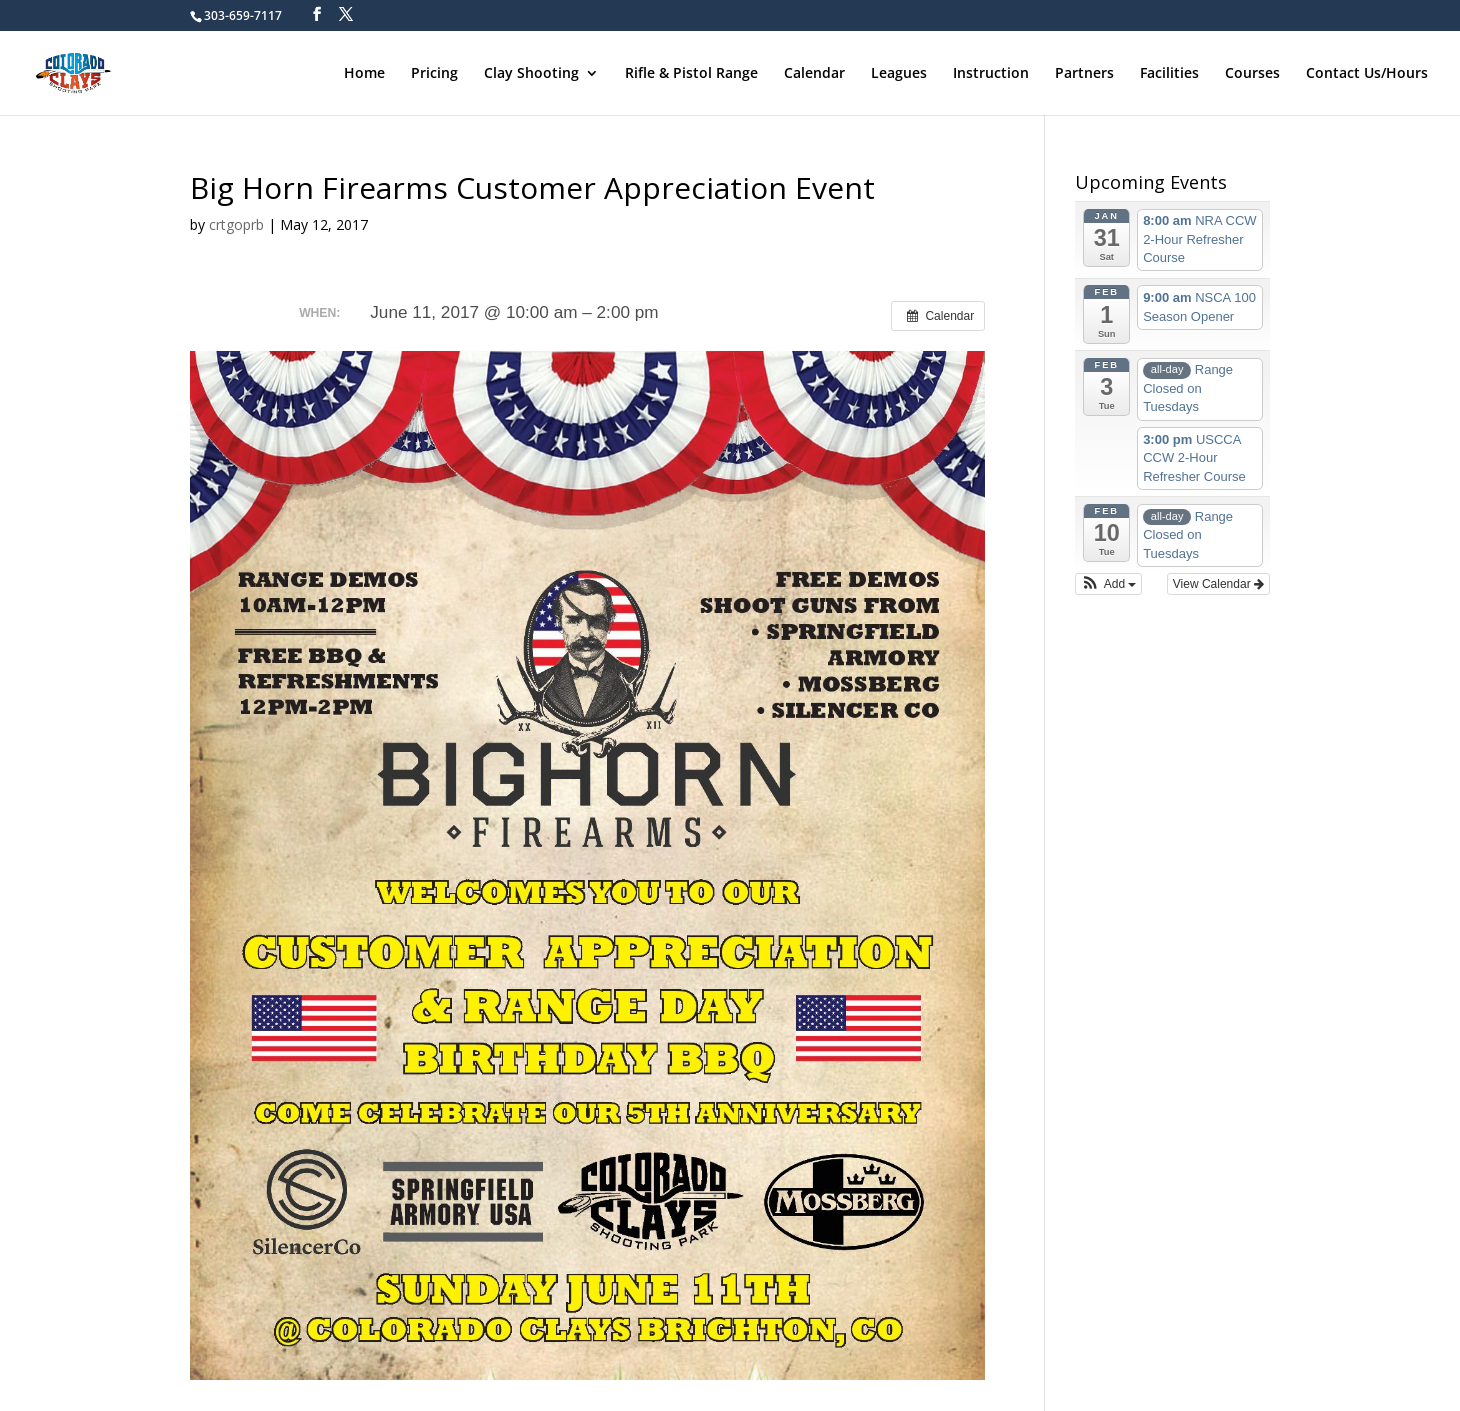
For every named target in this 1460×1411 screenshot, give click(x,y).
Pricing (434, 74)
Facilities (1169, 74)
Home (364, 74)
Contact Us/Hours (1367, 74)
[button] (1109, 584)
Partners (1084, 74)
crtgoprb (236, 224)
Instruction (991, 74)
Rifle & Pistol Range (691, 74)
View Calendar (1218, 584)
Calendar (814, 74)
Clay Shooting (531, 74)
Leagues (899, 74)
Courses (1252, 74)
